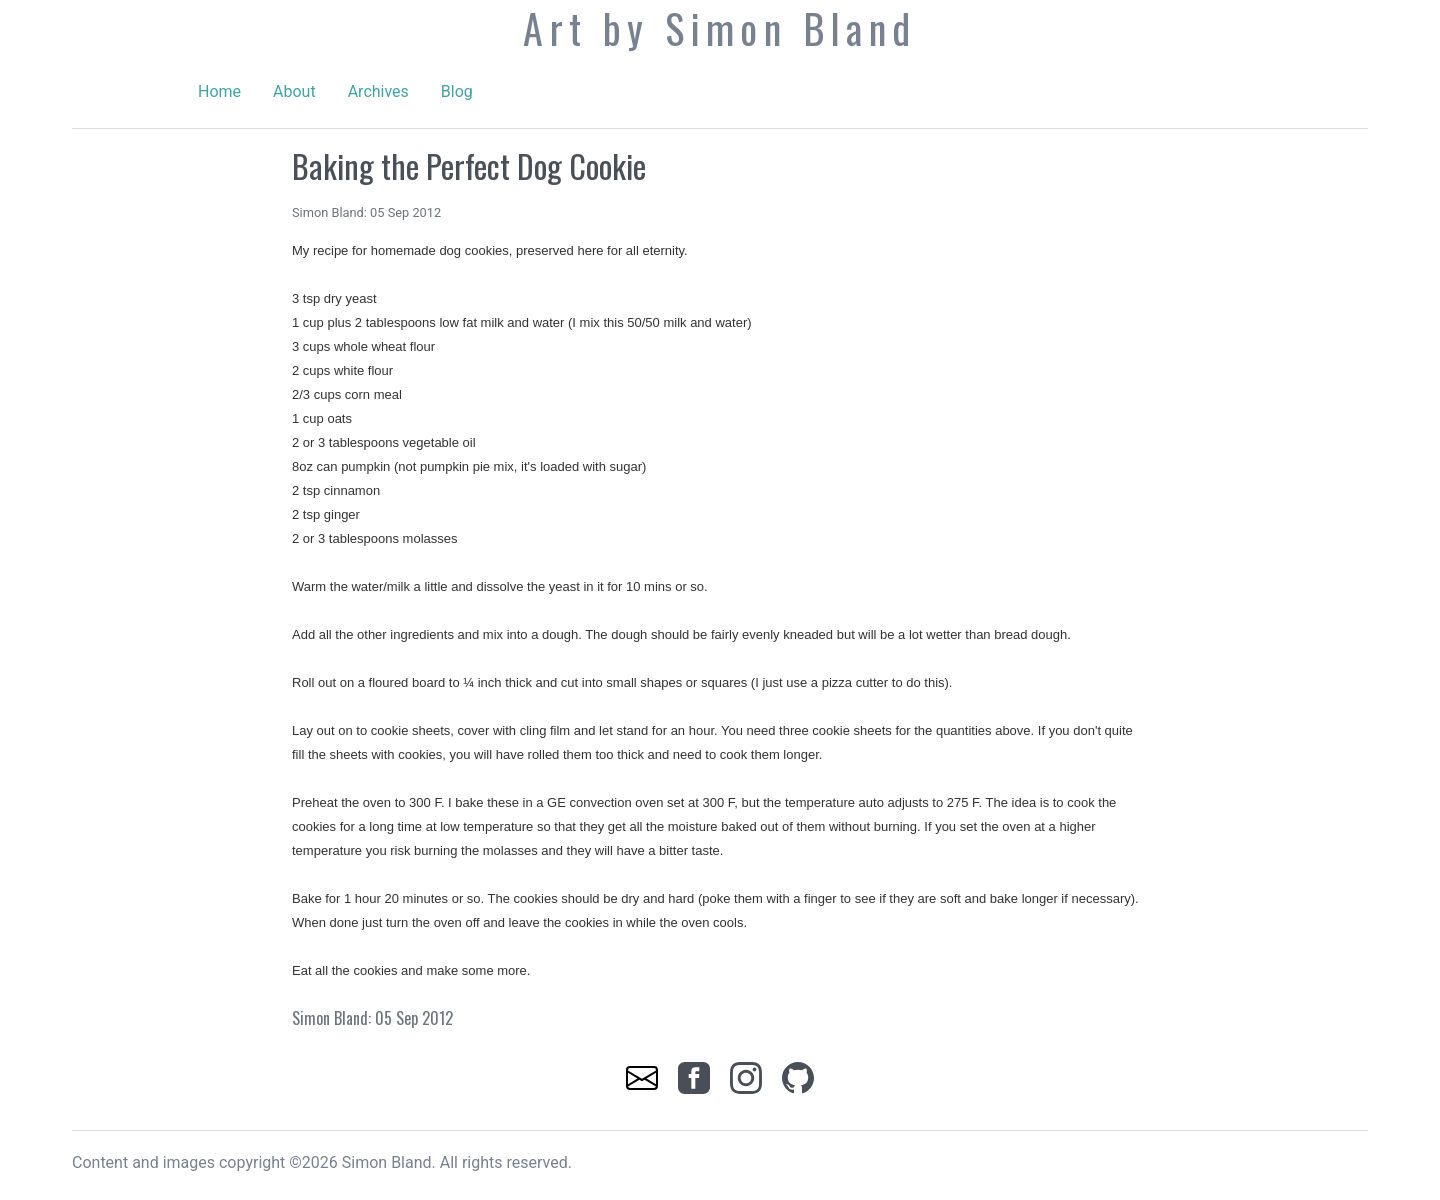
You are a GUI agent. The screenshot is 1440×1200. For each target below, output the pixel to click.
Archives (378, 91)
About (294, 91)
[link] (644, 1076)
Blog (457, 91)
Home (219, 91)
